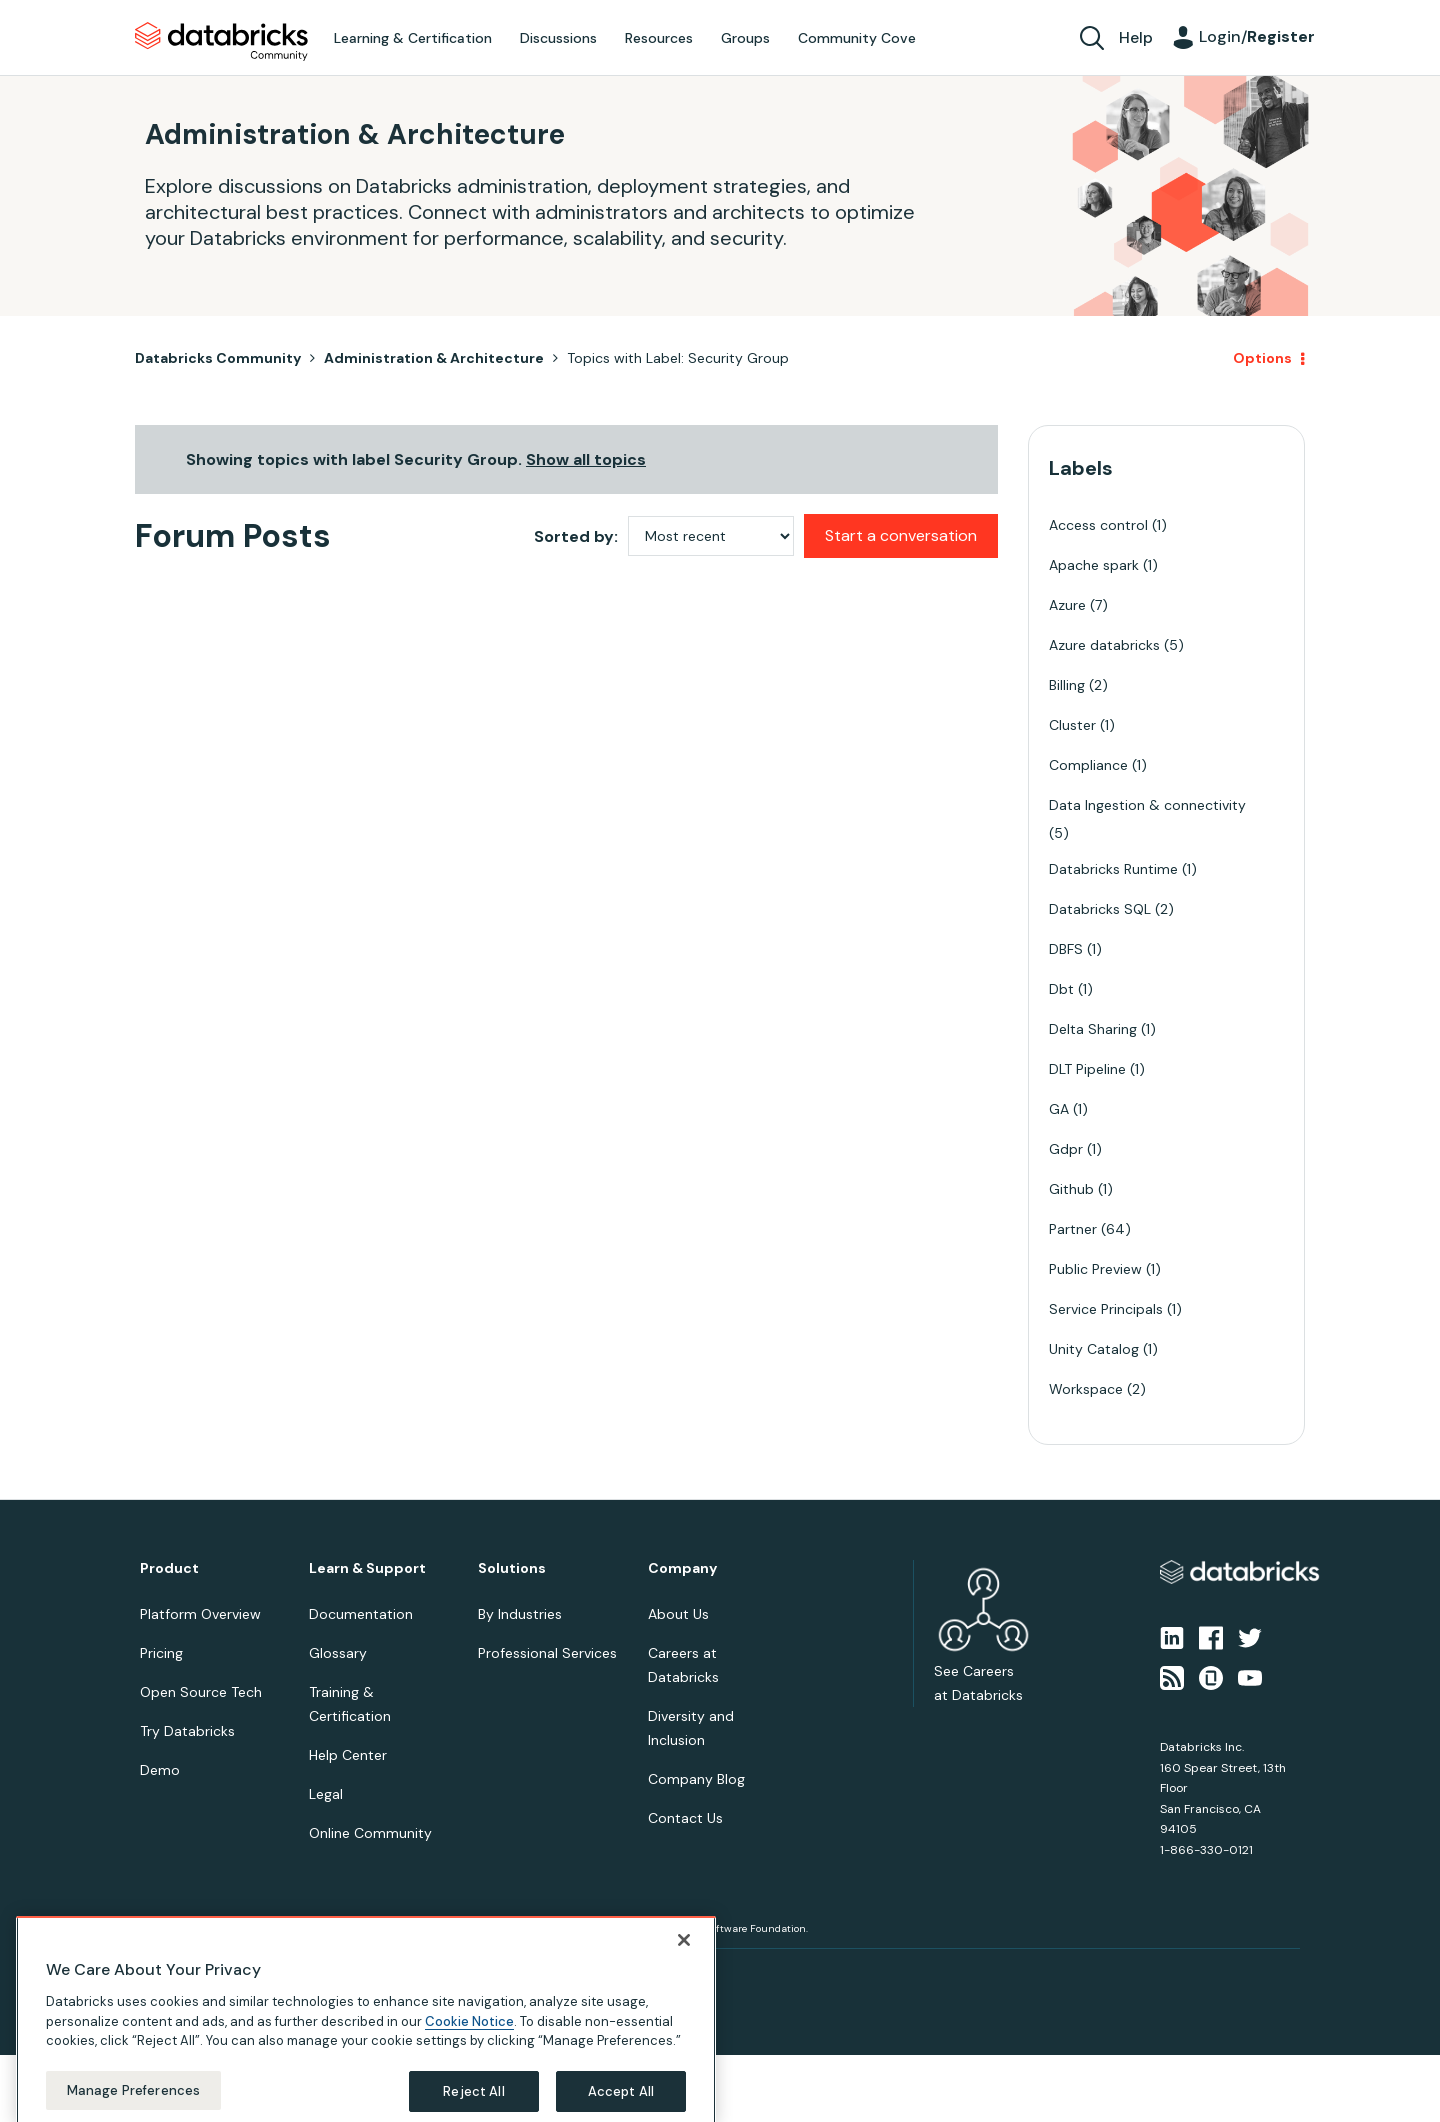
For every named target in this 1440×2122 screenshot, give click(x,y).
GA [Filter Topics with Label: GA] (1059, 1109)
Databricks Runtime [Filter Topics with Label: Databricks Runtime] (1113, 869)
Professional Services (547, 1653)
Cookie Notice (469, 2054)
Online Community (370, 1833)
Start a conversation (901, 535)
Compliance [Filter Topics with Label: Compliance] (1088, 765)
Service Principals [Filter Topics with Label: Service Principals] (1106, 1309)
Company (682, 1568)
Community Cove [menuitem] (857, 38)
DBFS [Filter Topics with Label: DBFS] (1066, 949)
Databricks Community (221, 42)
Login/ (1257, 36)
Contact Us (685, 1818)
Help (1136, 37)
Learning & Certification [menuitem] (413, 38)
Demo (160, 1770)
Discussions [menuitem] (558, 38)
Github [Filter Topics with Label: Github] (1071, 1189)
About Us (678, 1614)
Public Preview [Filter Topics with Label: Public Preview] (1095, 1269)
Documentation (361, 1614)
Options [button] (1262, 358)
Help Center (348, 1755)
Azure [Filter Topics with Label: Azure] (1067, 605)
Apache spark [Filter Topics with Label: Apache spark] (1094, 565)
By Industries (520, 1614)
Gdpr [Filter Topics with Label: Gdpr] (1066, 1149)
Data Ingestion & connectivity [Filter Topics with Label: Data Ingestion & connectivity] (1147, 805)
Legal (326, 1794)
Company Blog (696, 1779)
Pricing (161, 1653)
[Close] (684, 1974)
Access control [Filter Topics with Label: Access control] (1098, 525)
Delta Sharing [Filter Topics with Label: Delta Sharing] (1093, 1029)
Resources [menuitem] (659, 38)
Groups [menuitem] (745, 38)
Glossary (338, 1653)
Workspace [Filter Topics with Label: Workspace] (1086, 1389)
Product (169, 1568)
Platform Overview (200, 1614)
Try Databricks (187, 1731)
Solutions (512, 1568)
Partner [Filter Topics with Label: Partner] (1073, 1229)
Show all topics (586, 459)
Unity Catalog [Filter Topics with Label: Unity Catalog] (1094, 1349)
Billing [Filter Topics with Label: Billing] (1067, 685)
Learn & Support (367, 1568)
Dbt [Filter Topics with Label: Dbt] (1061, 989)
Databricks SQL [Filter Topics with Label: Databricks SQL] (1100, 909)
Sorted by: (576, 536)
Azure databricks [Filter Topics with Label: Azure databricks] (1104, 645)
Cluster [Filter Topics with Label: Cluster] (1072, 725)
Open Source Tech (201, 1692)
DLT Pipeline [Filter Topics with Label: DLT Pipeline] (1087, 1069)
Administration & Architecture (434, 358)
